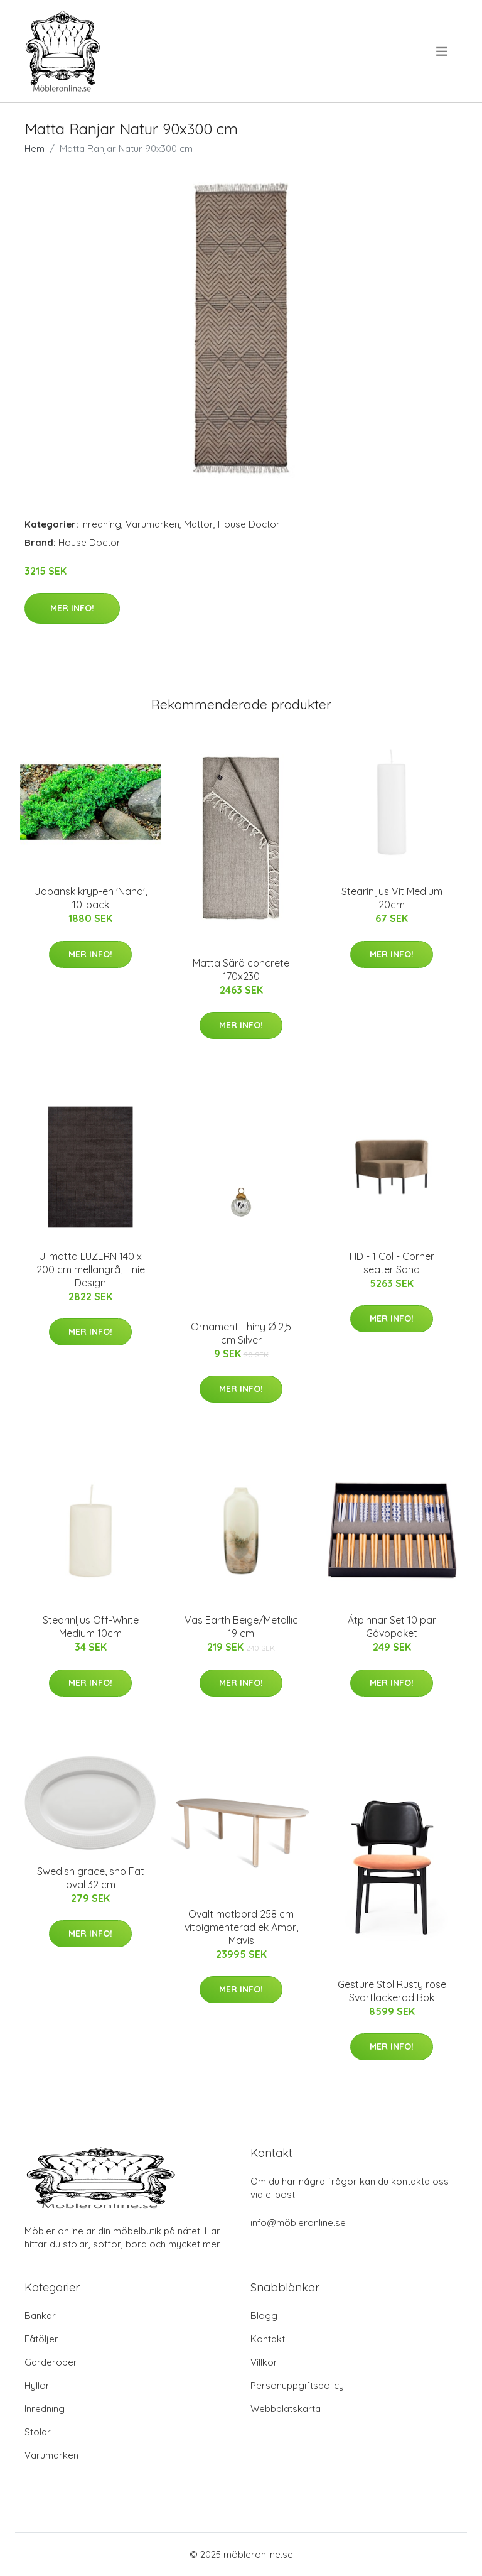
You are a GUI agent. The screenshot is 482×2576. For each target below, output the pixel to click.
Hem (34, 149)
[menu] (443, 51)
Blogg (263, 2316)
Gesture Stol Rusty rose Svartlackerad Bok (392, 1991)
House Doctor (249, 524)
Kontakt (267, 2339)
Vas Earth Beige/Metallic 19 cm (241, 1626)
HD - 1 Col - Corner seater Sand (392, 1263)
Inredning (101, 524)
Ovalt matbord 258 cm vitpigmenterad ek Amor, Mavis (241, 1927)
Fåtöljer (41, 2339)
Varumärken (152, 524)
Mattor (198, 524)
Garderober (50, 2362)
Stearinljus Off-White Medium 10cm (91, 1626)
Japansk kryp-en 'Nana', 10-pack (91, 898)
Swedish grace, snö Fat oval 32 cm (90, 1878)
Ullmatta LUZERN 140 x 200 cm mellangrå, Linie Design (90, 1269)
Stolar (37, 2432)
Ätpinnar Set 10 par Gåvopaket (392, 1626)
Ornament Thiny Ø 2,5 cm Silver (241, 1333)
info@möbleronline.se (298, 2223)
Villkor (263, 2362)
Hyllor (37, 2385)
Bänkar (40, 2316)
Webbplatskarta (285, 2409)
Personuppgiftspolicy (297, 2385)
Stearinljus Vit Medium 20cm (391, 898)
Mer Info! (72, 608)
